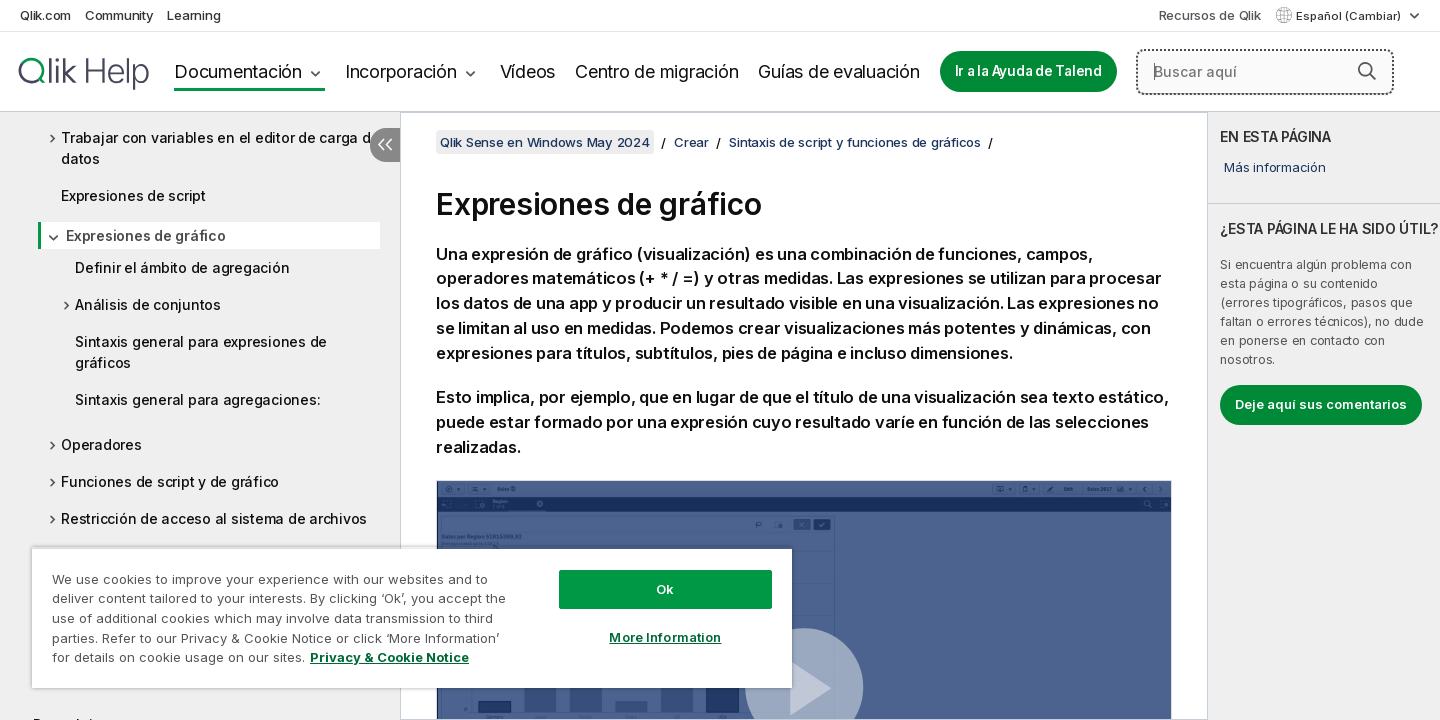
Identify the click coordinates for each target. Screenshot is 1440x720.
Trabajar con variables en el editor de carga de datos (220, 148)
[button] (1367, 71)
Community (119, 15)
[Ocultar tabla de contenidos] (385, 145)
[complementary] (1324, 416)
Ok (665, 589)
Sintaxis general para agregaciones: (197, 399)
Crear (691, 142)
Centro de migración (656, 71)
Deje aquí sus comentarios (1321, 404)
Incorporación (401, 71)
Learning (193, 15)
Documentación (238, 71)
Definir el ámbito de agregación (182, 267)
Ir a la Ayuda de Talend (1028, 71)
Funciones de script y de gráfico (170, 481)
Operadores (101, 444)
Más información (1274, 167)
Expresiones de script (133, 195)
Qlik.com (45, 15)
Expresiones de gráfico (146, 235)
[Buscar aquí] (1265, 72)
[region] (412, 617)
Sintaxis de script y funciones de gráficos (855, 142)
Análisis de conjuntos (148, 304)
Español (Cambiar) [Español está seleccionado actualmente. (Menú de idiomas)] (1350, 16)
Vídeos (528, 71)
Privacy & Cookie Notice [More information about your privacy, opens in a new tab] (389, 657)
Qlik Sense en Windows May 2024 (545, 142)
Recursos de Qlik (1210, 15)
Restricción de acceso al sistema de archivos (214, 518)
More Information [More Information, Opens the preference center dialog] (665, 637)
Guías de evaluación (838, 71)
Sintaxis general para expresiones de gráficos (201, 352)
